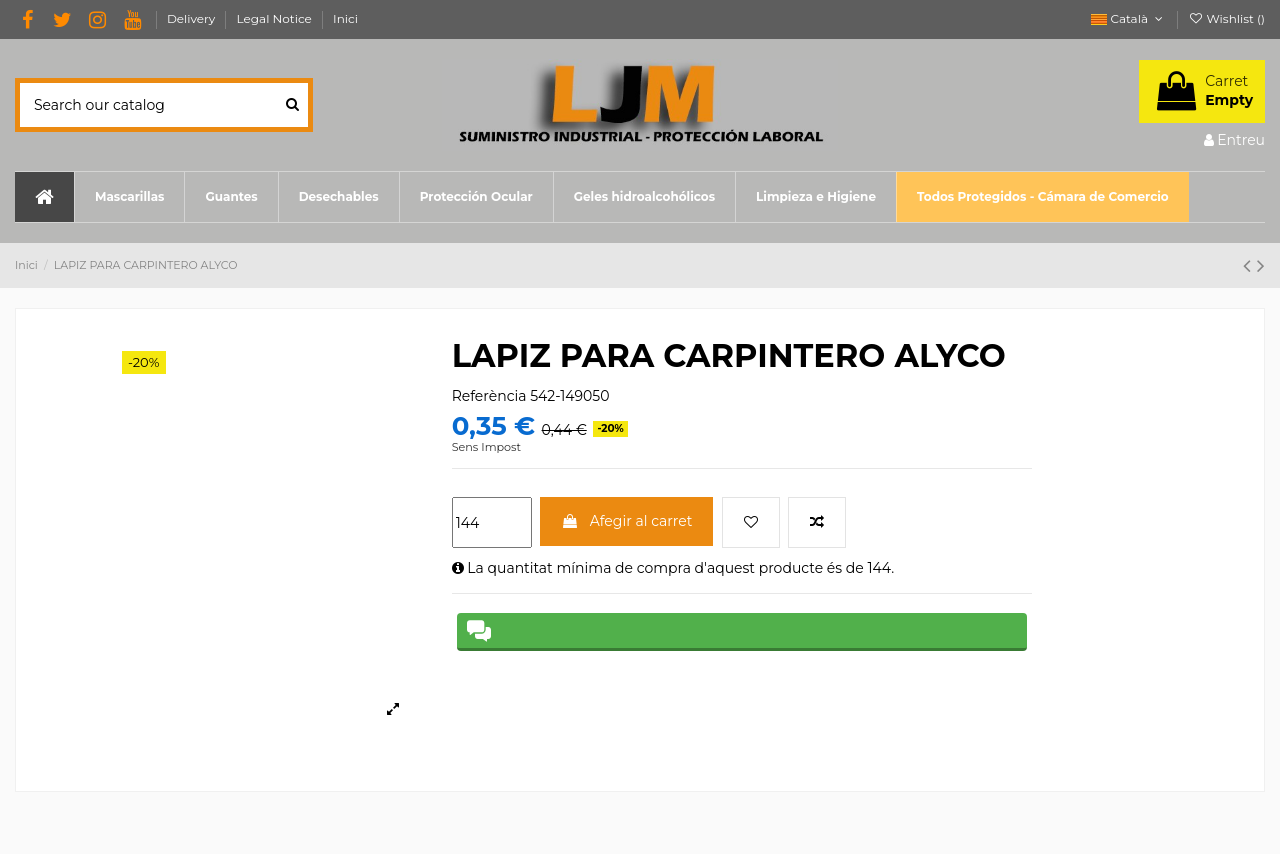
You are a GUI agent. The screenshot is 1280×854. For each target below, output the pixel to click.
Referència (489, 396)
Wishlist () (1226, 18)
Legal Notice (276, 18)
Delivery (193, 18)
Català (1128, 18)
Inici (345, 18)
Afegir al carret (626, 521)
